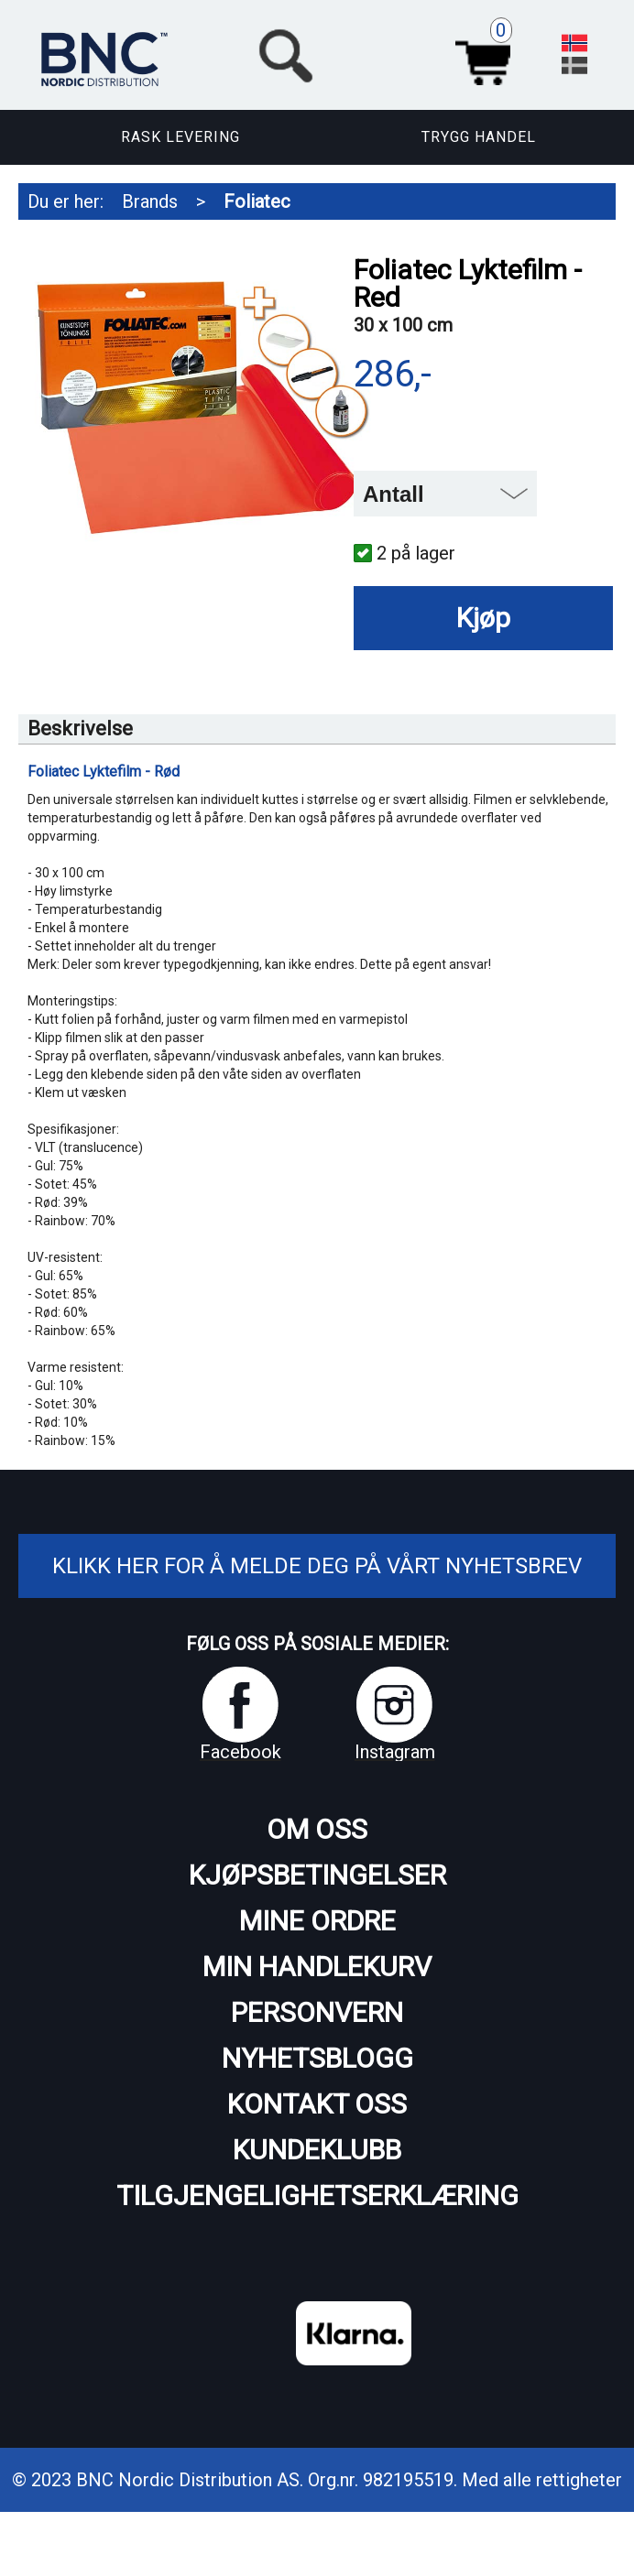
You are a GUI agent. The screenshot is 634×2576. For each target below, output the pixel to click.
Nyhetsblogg (317, 2058)
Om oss (317, 1829)
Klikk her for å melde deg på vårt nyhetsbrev (317, 1566)
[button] (386, 53)
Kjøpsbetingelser (317, 1875)
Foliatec (257, 201)
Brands (150, 201)
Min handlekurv (317, 1967)
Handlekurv (488, 53)
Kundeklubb (317, 2150)
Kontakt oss (317, 2104)
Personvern (317, 2012)
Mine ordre (317, 1921)
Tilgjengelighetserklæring (317, 2195)
